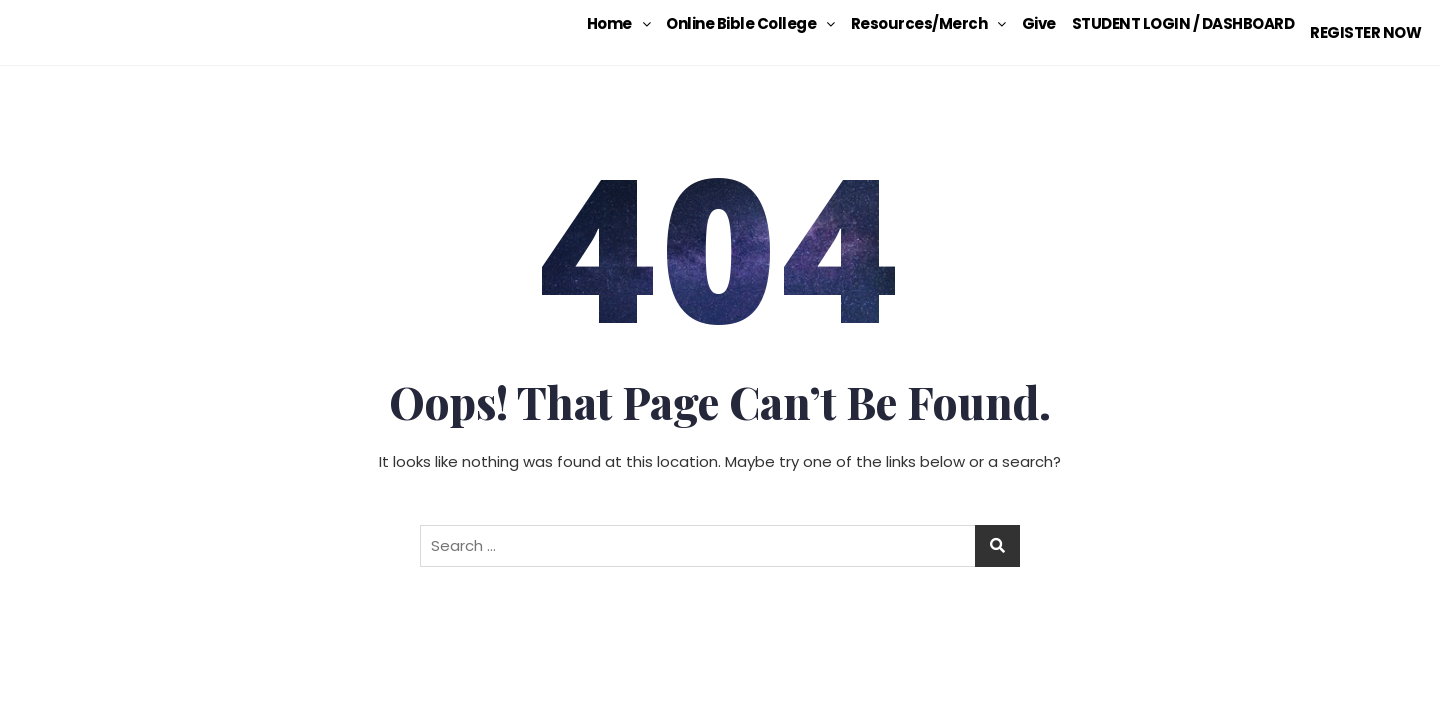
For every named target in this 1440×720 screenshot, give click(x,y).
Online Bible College (737, 23)
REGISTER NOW (1359, 24)
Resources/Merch (915, 23)
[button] (606, 23)
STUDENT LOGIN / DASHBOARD (1170, 23)
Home (606, 23)
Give (1026, 23)
